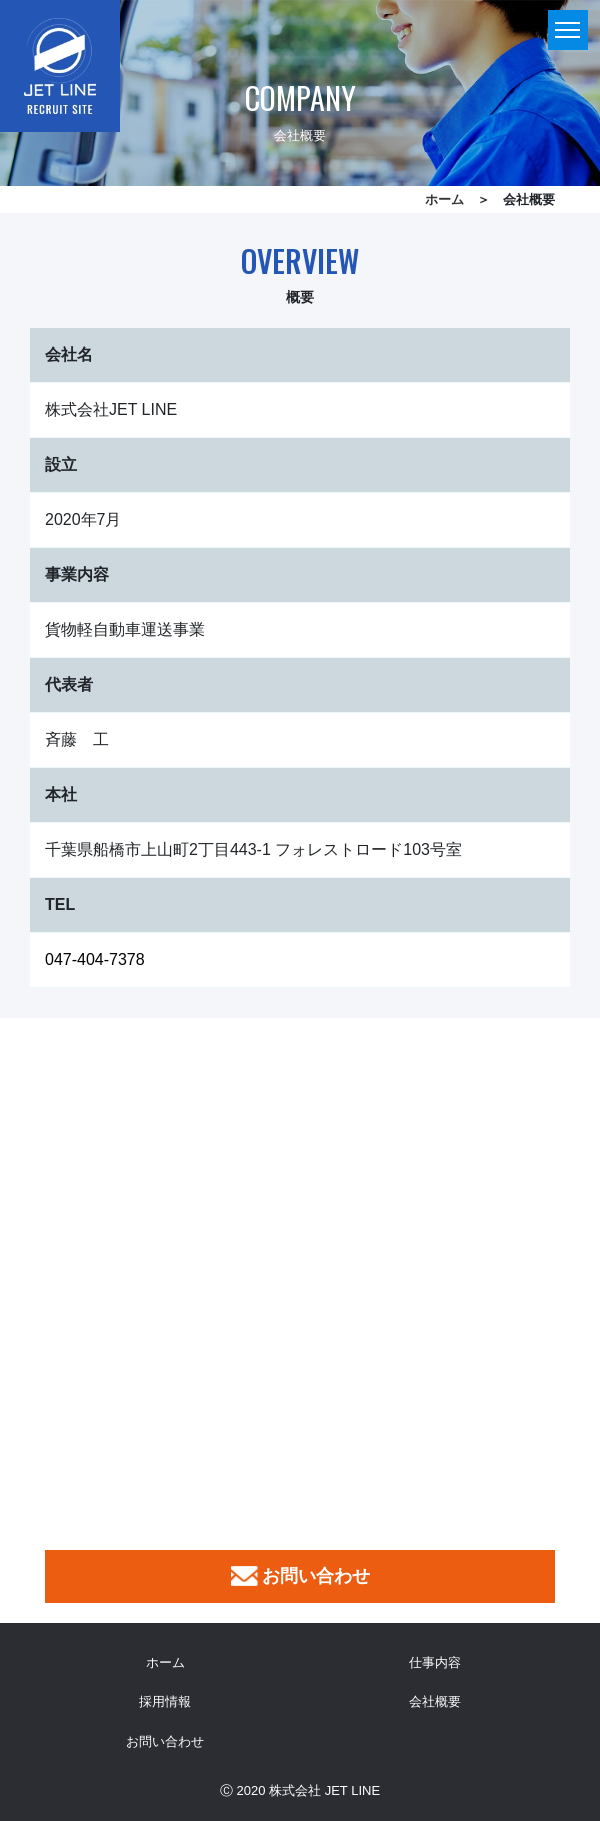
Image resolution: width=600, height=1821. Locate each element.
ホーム (444, 199)
